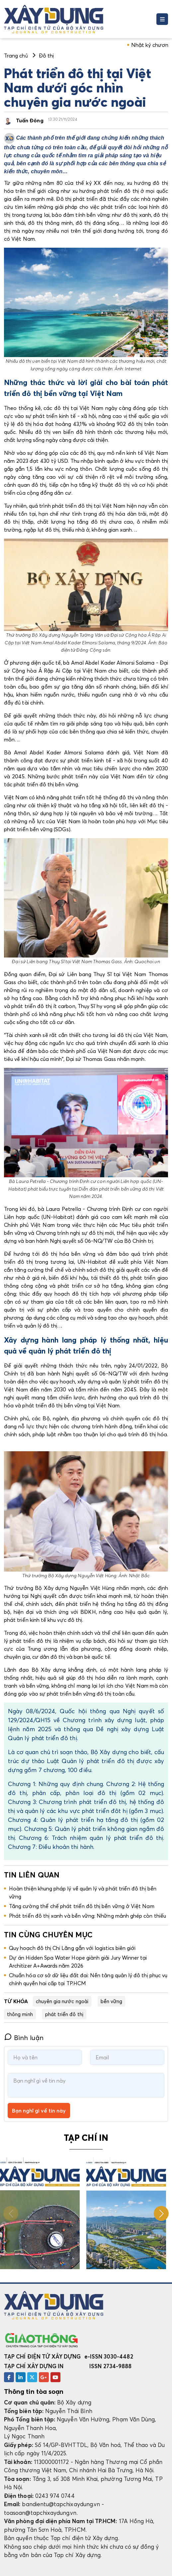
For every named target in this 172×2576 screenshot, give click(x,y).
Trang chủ (16, 55)
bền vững (112, 2001)
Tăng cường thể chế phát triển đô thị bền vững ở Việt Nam (81, 1906)
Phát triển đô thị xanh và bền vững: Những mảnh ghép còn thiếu (87, 1915)
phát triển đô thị (64, 2014)
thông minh (20, 2014)
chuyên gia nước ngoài (62, 2001)
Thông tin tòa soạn (33, 2391)
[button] (161, 2213)
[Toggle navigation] (162, 19)
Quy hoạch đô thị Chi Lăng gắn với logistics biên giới (72, 1948)
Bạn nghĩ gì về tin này (39, 2110)
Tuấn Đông (29, 120)
